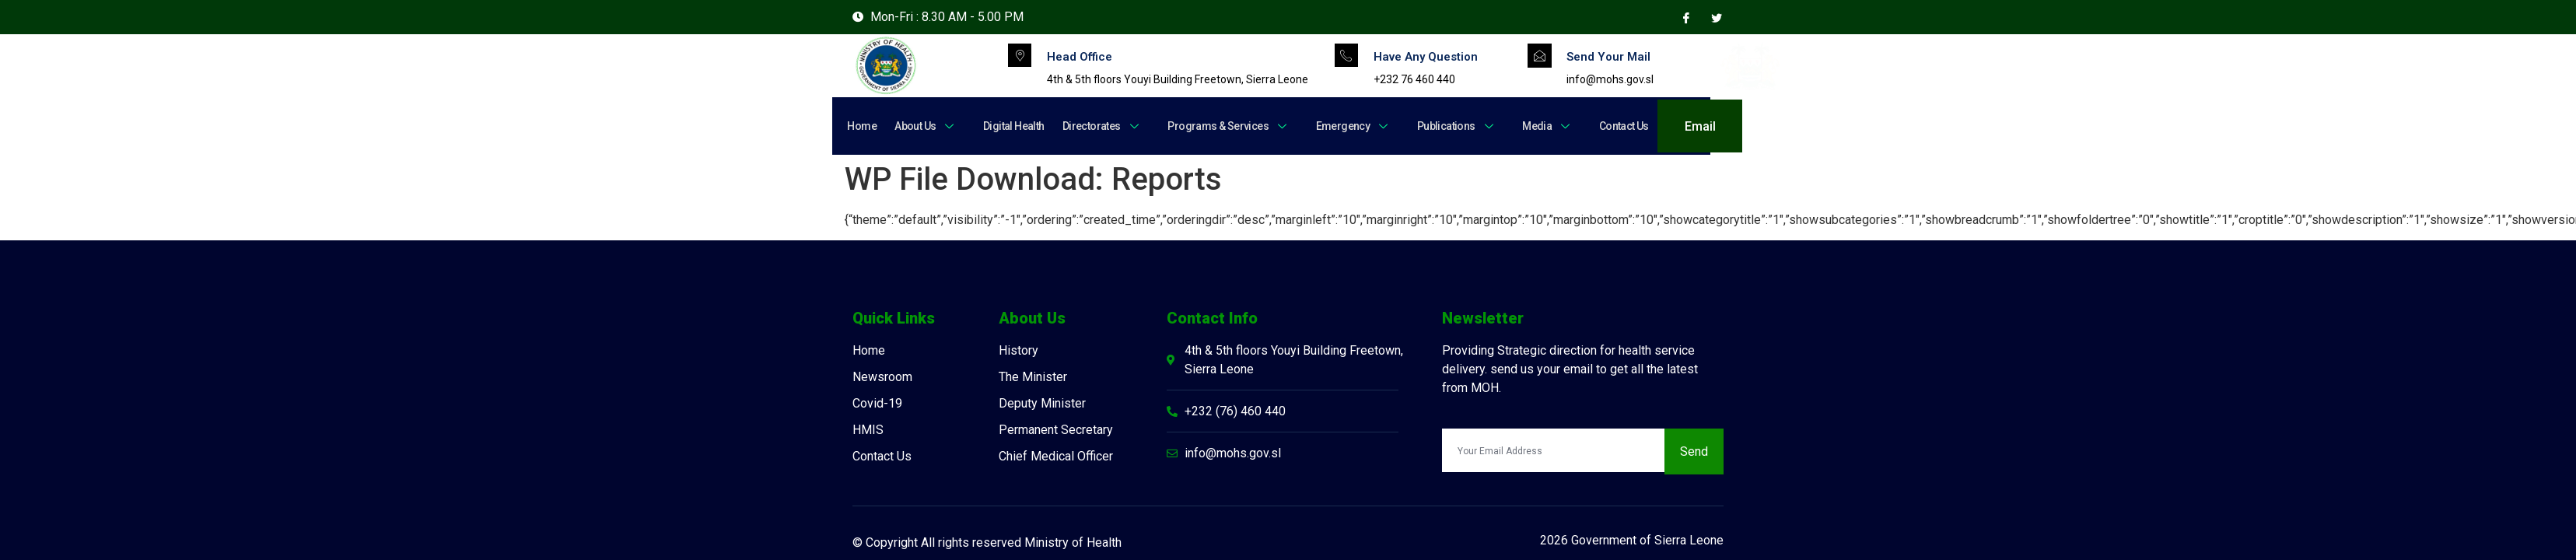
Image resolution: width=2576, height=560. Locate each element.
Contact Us (1603, 126)
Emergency (1340, 126)
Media (1529, 126)
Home (862, 126)
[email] (1553, 450)
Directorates (1093, 126)
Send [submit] (1694, 451)
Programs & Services (1218, 126)
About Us (922, 126)
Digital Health (1008, 126)
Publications (1441, 126)
